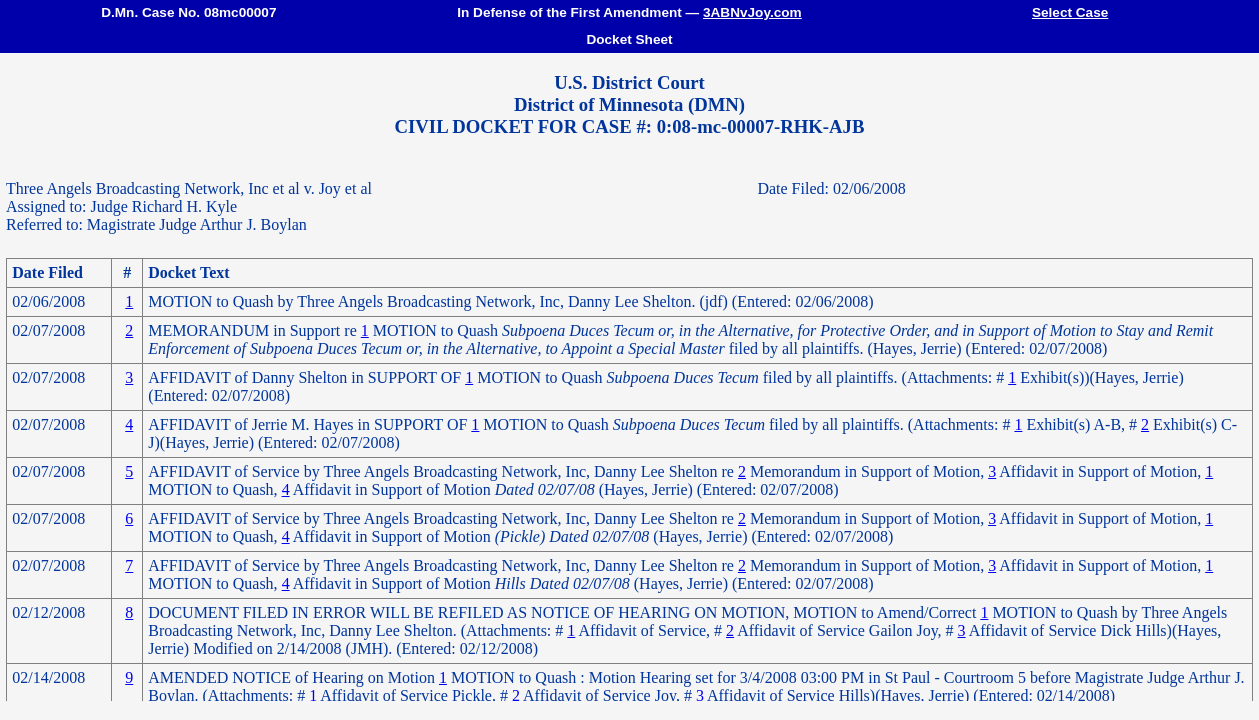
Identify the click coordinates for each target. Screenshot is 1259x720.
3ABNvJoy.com (752, 12)
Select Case (1070, 12)
